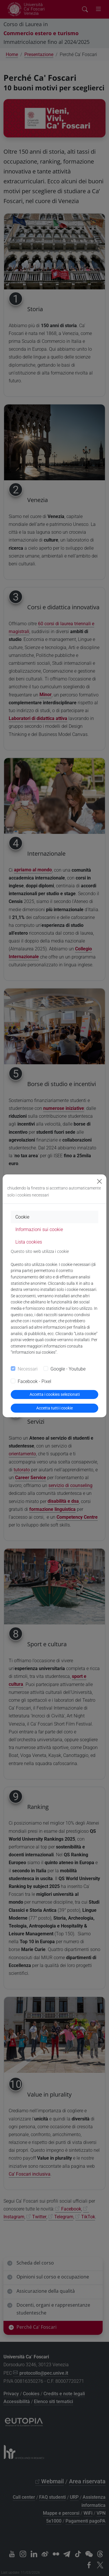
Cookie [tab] (22, 1217)
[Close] (99, 1181)
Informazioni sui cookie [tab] (39, 1229)
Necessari (28, 1369)
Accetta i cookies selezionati (55, 1394)
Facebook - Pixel (34, 1381)
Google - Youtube (68, 1369)
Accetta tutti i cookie (54, 1408)
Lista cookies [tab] (28, 1242)
